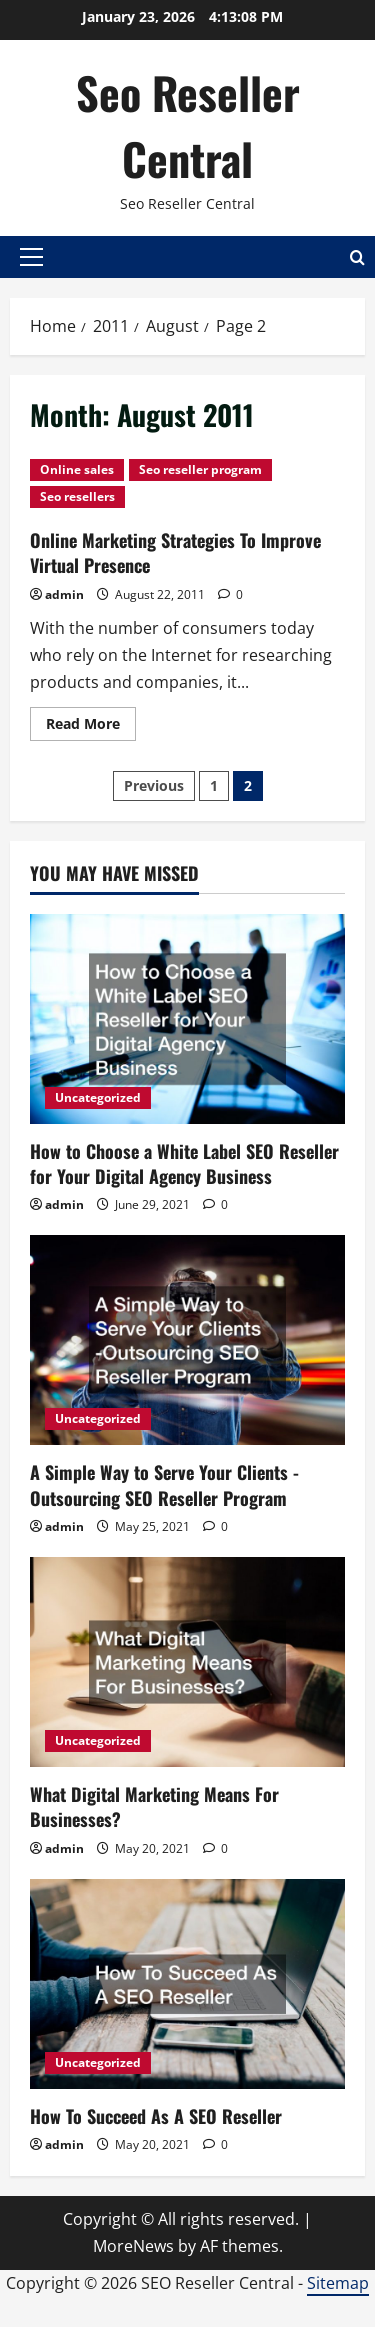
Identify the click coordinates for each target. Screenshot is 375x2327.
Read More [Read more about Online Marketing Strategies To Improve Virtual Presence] (91, 727)
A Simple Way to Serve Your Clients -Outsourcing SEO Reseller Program (164, 1484)
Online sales (77, 469)
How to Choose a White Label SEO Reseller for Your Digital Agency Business (184, 1163)
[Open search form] (357, 256)
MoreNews (133, 2246)
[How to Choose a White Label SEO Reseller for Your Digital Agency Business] (187, 1019)
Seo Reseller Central (188, 125)
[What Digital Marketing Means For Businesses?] (187, 1662)
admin (64, 594)
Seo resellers (77, 496)
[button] (31, 257)
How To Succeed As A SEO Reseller (156, 2116)
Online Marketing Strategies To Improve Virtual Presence (175, 552)
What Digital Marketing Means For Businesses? (154, 1806)
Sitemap (338, 2283)
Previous (154, 785)
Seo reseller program (200, 469)
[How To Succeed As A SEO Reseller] (187, 1984)
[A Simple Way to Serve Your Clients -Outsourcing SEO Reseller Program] (187, 1340)
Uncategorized (98, 1097)
